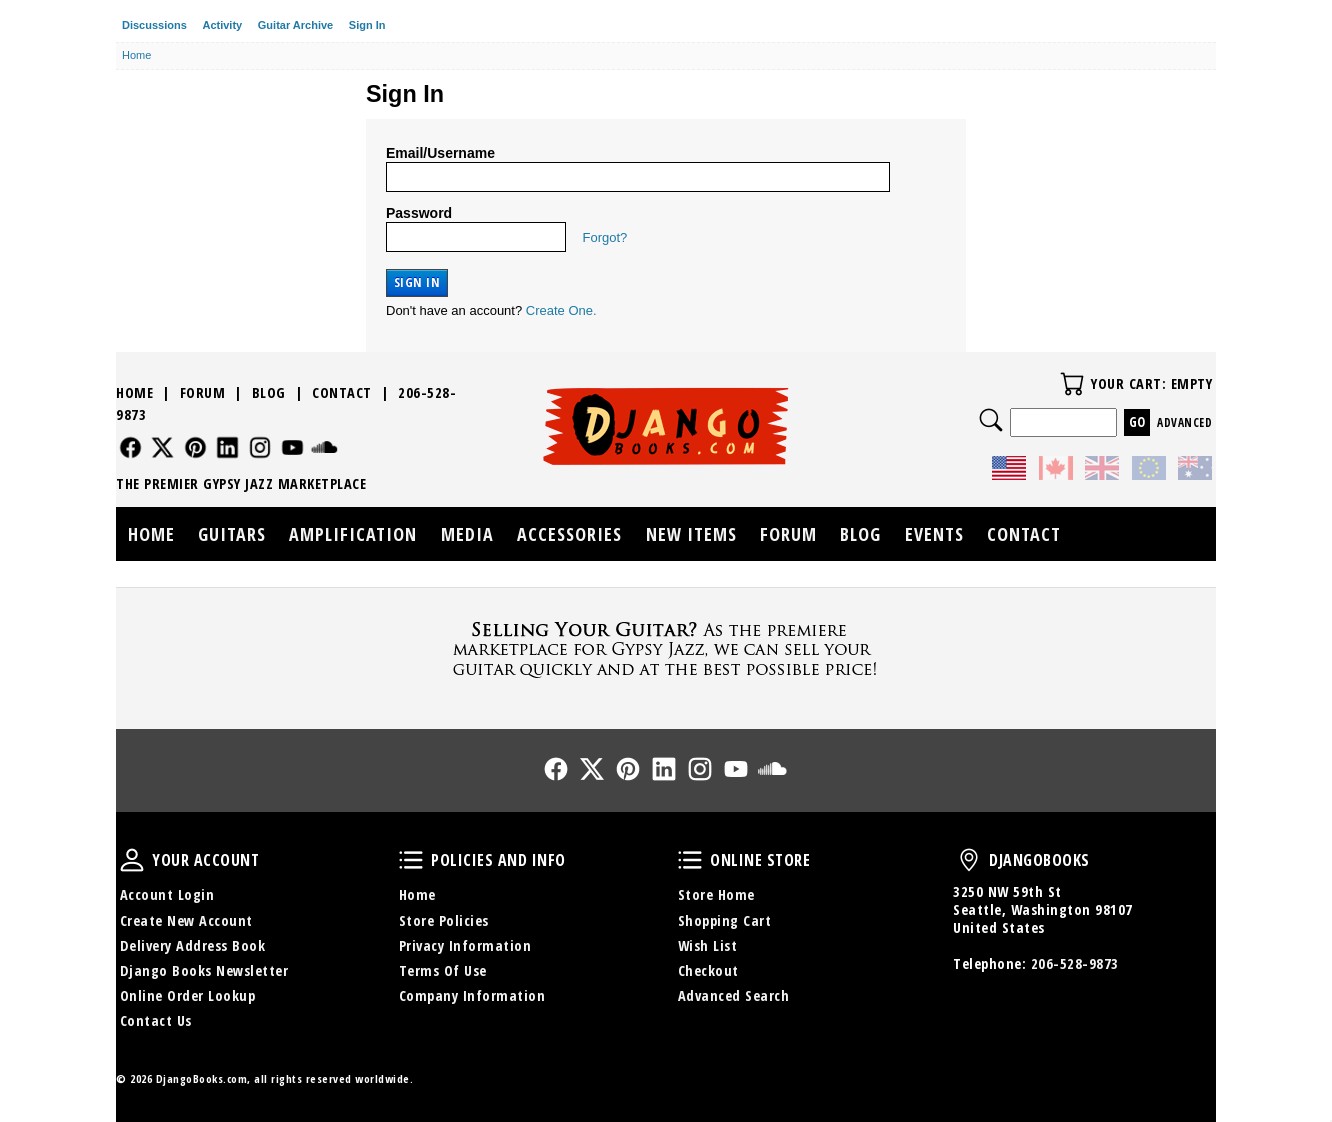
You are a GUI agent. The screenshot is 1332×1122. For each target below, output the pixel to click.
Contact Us (156, 1020)
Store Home (716, 894)
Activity (222, 25)
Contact (342, 392)
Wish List (708, 945)
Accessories (569, 534)
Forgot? (605, 237)
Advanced (1184, 422)
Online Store (690, 860)
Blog (269, 392)
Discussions (154, 25)
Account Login (167, 894)
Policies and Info (411, 860)
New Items (691, 534)
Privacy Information (465, 945)
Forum (203, 392)
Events (934, 534)
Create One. (561, 310)
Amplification (353, 534)
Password (419, 213)
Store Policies (444, 920)
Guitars (232, 534)
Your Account (132, 860)
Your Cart (1072, 384)
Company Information (472, 995)
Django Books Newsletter (204, 970)
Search (991, 420)
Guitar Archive (295, 25)
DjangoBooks (969, 860)
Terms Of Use (443, 970)
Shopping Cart (725, 920)
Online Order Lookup (188, 995)
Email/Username (440, 153)
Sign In (367, 25)
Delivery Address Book (193, 945)
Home (134, 392)
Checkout (708, 970)
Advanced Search (734, 995)
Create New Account (186, 920)
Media (467, 534)
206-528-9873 (1075, 963)
